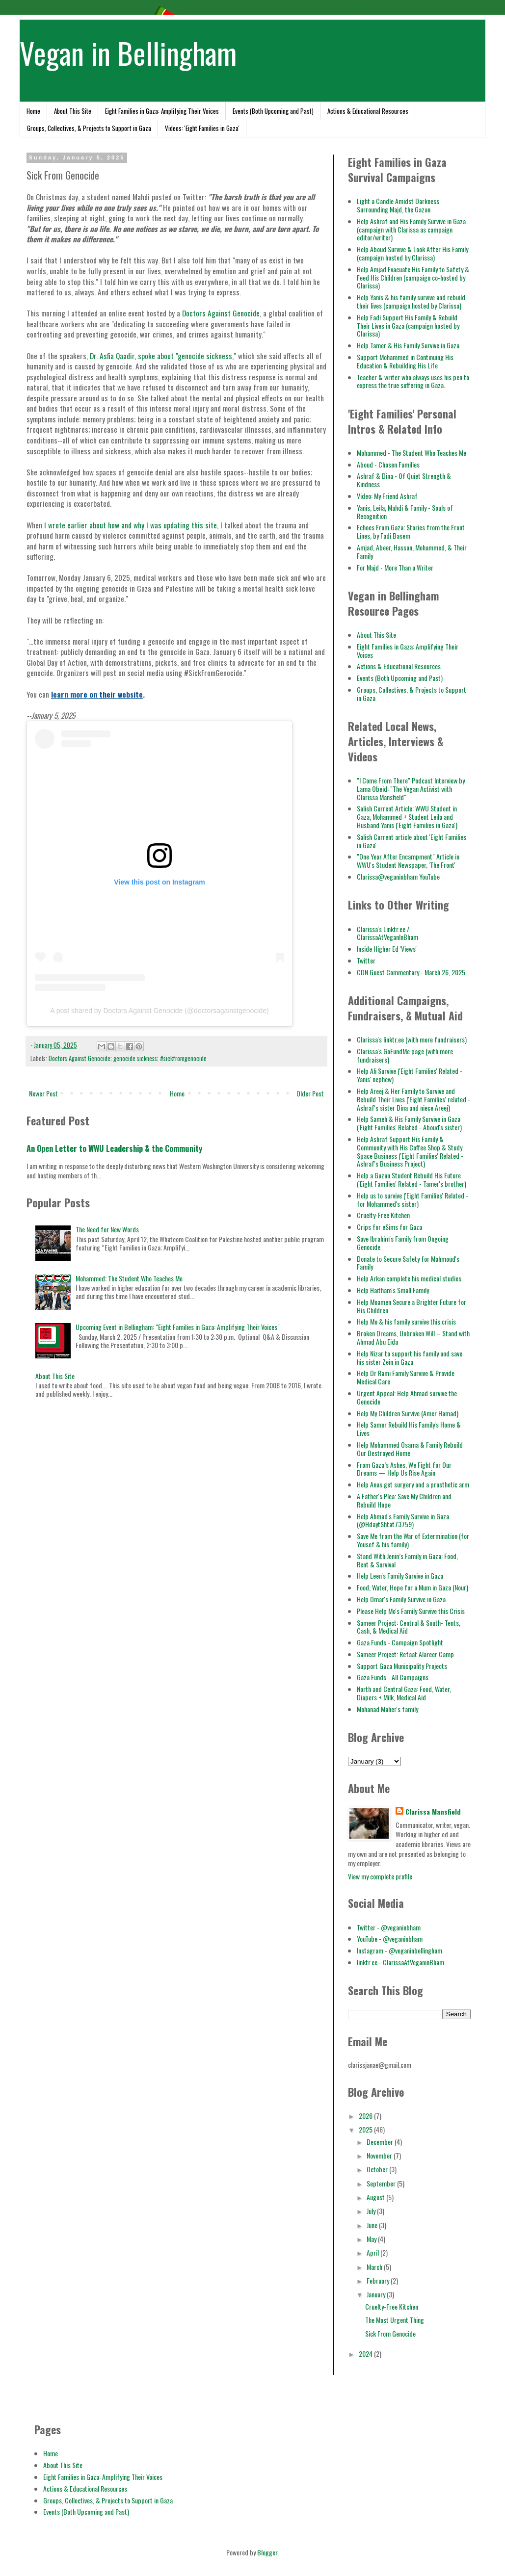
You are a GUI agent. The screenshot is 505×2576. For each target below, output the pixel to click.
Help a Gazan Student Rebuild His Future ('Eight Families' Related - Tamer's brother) (411, 1179)
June (373, 2225)
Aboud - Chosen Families (388, 464)
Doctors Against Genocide (221, 313)
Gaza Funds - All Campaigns (392, 1677)
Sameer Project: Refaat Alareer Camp (405, 1654)
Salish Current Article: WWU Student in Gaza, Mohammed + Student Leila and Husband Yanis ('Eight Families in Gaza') (407, 816)
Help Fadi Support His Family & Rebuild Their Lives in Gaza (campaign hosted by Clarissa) (408, 325)
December (381, 2141)
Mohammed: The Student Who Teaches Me (129, 1278)
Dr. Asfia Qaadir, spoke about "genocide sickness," (164, 355)
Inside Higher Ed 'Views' (387, 948)
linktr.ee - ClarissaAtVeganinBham (400, 1962)
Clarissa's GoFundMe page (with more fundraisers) (405, 1055)
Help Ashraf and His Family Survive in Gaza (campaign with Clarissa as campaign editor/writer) (411, 229)
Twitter (366, 960)
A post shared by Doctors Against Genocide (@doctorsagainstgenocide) (159, 1011)
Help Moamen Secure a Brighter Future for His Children (411, 1306)
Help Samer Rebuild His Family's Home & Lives (409, 1428)
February (379, 2280)
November (380, 2155)
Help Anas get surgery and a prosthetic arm (413, 1484)
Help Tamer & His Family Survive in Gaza (408, 345)
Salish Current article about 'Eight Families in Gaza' (411, 841)
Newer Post (43, 1093)
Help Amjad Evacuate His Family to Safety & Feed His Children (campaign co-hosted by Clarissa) (413, 277)
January (377, 2294)
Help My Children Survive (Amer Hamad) (407, 1413)
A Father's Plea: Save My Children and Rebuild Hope (404, 1500)
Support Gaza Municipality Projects (402, 1666)
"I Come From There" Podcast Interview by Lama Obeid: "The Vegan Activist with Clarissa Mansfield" (411, 788)
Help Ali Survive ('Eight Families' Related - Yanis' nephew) (409, 1075)
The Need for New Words (107, 1229)
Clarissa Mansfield (433, 1812)
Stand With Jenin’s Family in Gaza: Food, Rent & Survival (407, 1560)
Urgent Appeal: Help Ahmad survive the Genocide (407, 1397)
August (376, 2197)
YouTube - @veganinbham (390, 1938)
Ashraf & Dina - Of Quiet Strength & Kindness (404, 479)
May (372, 2239)
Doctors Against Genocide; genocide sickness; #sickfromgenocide (128, 1058)
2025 (366, 2129)
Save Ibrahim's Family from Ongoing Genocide (403, 1242)
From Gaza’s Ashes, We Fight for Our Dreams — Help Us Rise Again (404, 1468)
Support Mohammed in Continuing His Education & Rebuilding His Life (405, 361)
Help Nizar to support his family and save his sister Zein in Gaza (409, 1357)
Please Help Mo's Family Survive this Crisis (411, 1611)
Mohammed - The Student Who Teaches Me (411, 452)
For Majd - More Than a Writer (395, 567)
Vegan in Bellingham (128, 52)
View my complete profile (380, 1876)
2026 (366, 2115)
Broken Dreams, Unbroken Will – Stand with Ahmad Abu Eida (413, 1337)
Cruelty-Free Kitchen (383, 1215)
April (373, 2252)
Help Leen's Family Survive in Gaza (400, 1575)
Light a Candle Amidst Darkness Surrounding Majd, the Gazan (398, 205)
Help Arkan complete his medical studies (409, 1278)
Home (33, 111)
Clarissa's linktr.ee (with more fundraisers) (412, 1039)
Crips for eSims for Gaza (389, 1227)
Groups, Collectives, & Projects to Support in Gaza (89, 128)
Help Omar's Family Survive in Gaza (401, 1599)
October (378, 2169)
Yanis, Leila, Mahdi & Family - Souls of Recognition (405, 511)
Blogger (267, 2552)
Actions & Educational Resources (367, 111)
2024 (366, 2353)
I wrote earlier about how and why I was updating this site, (131, 525)
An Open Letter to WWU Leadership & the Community (114, 1148)
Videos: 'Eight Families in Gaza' (202, 128)
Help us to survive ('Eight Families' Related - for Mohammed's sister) (412, 1199)
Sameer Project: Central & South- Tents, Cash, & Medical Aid (408, 1626)
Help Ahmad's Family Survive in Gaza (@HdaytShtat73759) (403, 1520)
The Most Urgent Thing (394, 2320)
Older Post (310, 1093)
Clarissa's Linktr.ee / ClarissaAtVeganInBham (387, 933)
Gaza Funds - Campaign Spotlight (400, 1642)
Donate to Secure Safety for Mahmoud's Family (408, 1262)
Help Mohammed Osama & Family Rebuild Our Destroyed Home (410, 1448)
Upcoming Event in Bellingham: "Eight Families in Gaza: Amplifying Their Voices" (178, 1327)
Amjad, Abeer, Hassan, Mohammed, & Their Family (412, 551)
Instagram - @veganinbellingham (399, 1950)
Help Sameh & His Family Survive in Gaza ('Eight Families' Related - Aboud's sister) (409, 1123)
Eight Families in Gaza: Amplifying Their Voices (162, 111)
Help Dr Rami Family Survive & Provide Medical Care (405, 1377)
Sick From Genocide (390, 2333)
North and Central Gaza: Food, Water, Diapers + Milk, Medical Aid (404, 1693)
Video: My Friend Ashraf (387, 496)
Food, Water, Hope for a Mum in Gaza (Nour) (412, 1587)
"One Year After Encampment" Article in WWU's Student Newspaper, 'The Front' (408, 860)
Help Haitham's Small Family (393, 1290)
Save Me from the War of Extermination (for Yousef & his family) (413, 1540)
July (372, 2211)
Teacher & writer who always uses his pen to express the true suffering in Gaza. (413, 381)
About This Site (72, 111)
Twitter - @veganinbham (389, 1927)
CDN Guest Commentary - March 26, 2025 (411, 972)
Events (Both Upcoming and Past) (273, 111)
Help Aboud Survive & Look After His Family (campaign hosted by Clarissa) (412, 253)
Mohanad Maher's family (387, 1709)
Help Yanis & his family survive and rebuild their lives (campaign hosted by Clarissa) (411, 301)
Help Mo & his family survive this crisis (406, 1321)
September (382, 2183)
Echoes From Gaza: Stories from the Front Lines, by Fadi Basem (411, 531)
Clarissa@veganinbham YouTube (398, 876)
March (375, 2267)
